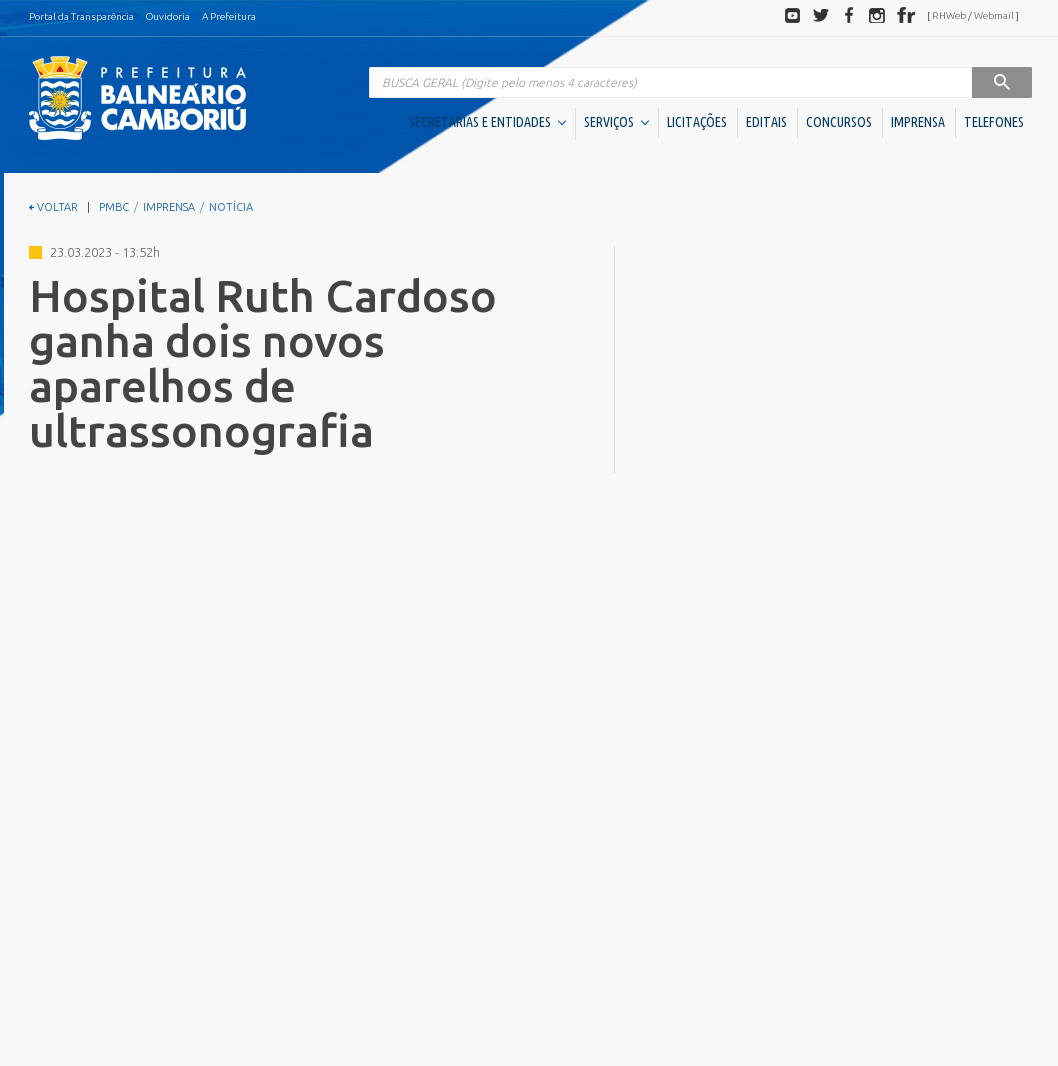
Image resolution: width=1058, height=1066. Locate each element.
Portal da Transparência (81, 16)
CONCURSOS (839, 122)
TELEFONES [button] (994, 122)
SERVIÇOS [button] (616, 122)
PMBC (114, 207)
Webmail (994, 15)
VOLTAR (53, 207)
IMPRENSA (918, 122)
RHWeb (949, 15)
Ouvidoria (168, 16)
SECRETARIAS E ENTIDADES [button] (487, 122)
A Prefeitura (229, 16)
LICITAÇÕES (697, 122)
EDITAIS (766, 122)
